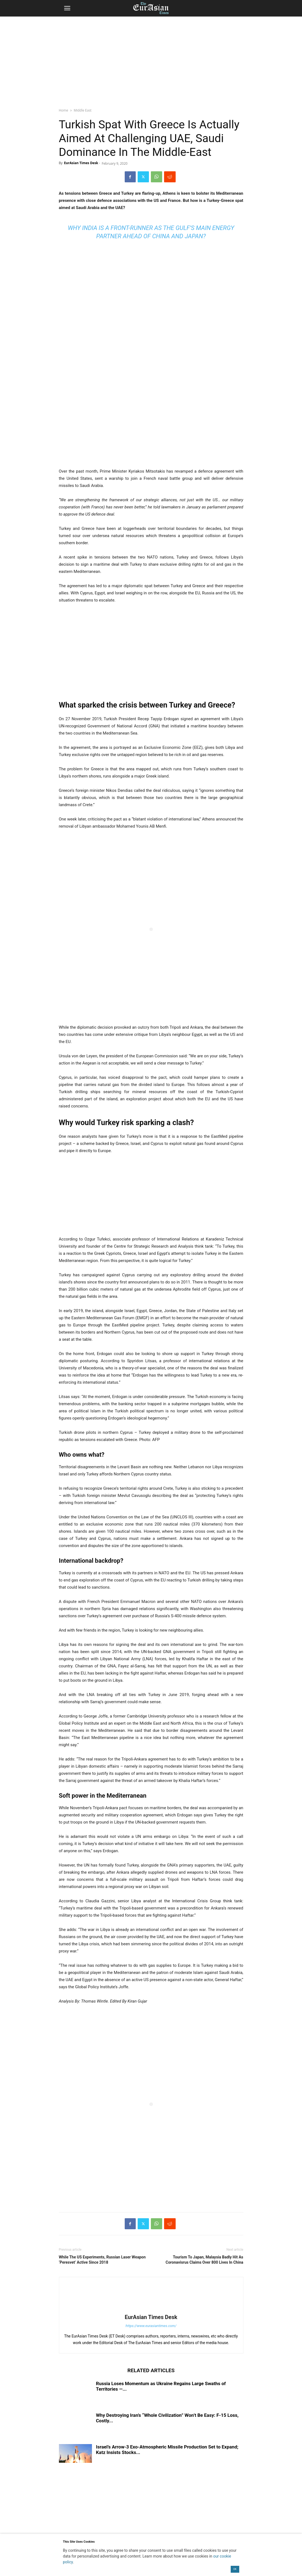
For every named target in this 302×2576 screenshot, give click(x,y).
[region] (151, 59)
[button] (67, 8)
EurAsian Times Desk (81, 163)
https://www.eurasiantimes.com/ (151, 2326)
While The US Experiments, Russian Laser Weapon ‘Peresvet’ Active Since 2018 (102, 2260)
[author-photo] (151, 2309)
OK (234, 2569)
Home (63, 110)
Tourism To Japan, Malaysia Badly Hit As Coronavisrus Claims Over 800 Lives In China (204, 2260)
